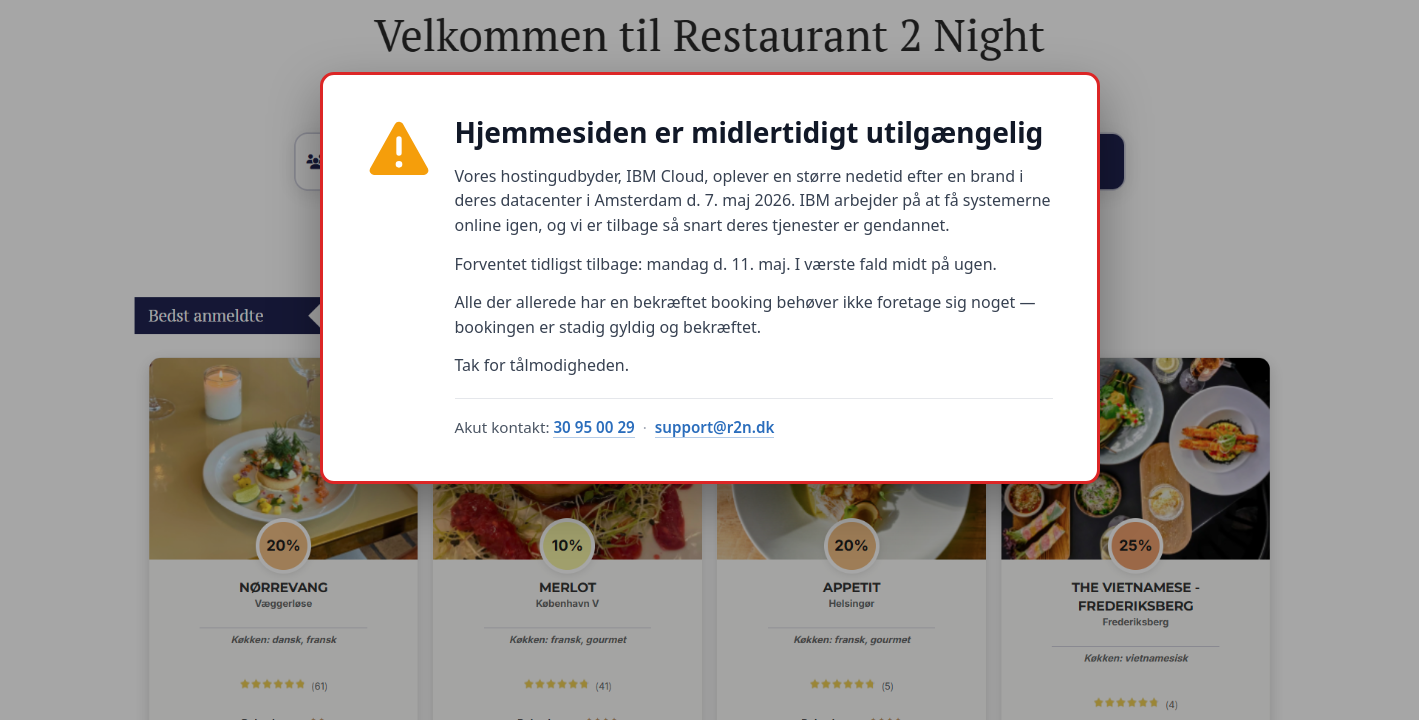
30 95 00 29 (593, 427)
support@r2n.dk (715, 427)
